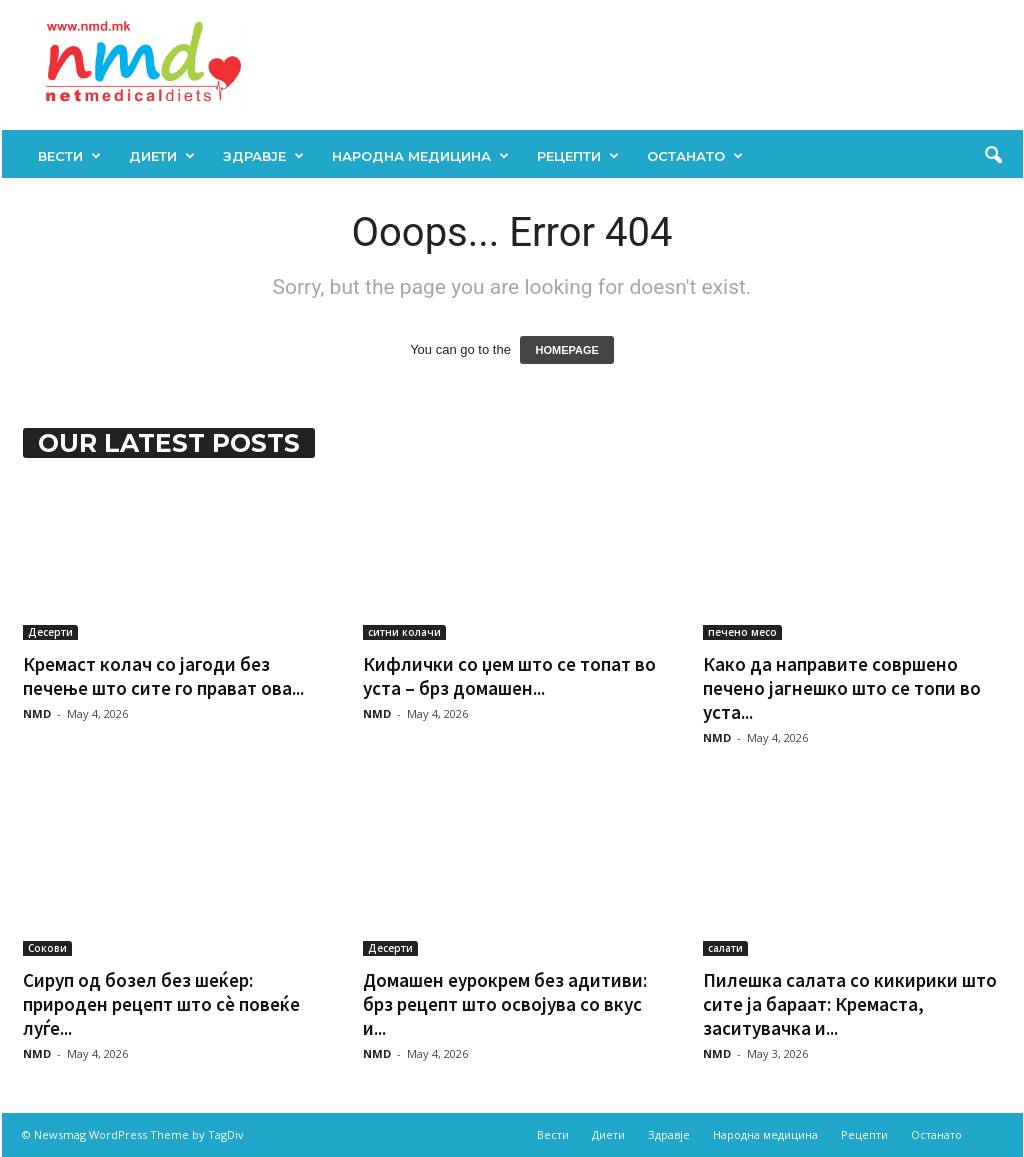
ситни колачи (404, 632)
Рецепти (578, 156)
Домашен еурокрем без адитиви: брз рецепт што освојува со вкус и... (505, 1004)
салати (725, 948)
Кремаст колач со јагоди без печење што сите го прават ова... (163, 676)
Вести (69, 156)
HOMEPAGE (566, 350)
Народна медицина (420, 156)
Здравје (263, 156)
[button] (993, 156)
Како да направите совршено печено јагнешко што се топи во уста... (842, 688)
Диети (162, 156)
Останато (695, 156)
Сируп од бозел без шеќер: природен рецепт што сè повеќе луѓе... (161, 1004)
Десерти (50, 632)
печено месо (742, 632)
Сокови (47, 948)
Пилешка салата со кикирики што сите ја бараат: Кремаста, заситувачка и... (850, 1004)
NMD (37, 713)
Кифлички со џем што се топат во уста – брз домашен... (509, 676)
